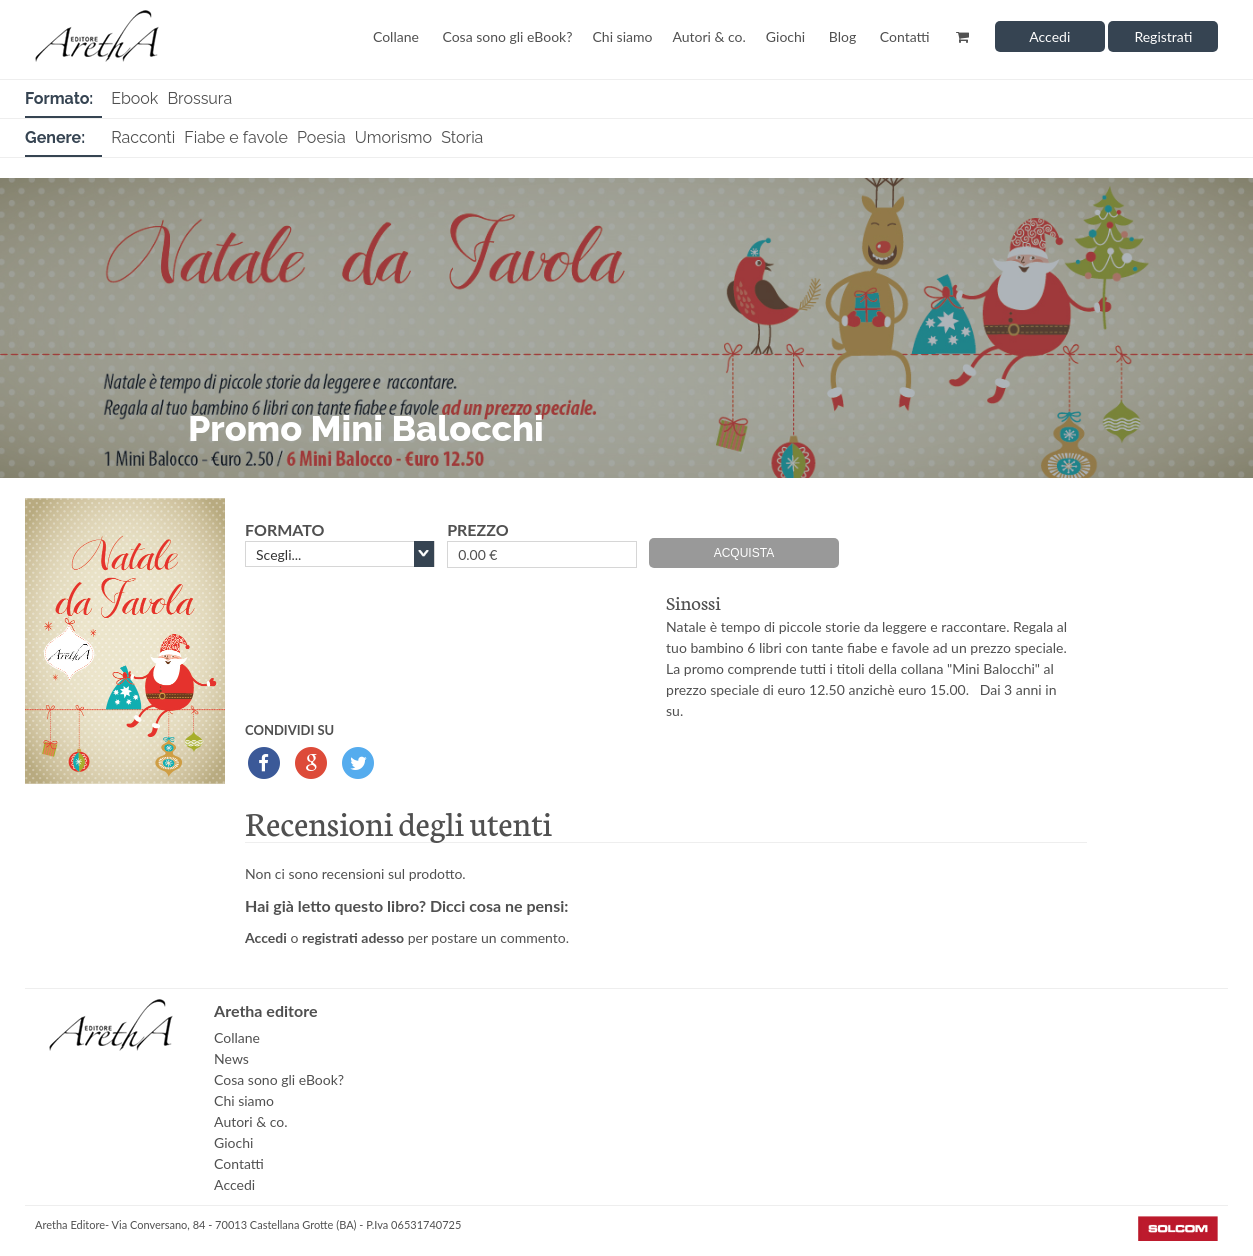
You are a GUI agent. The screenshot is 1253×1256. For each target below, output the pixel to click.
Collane (396, 36)
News (231, 1058)
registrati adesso (353, 937)
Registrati (1163, 36)
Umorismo (393, 137)
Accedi (1049, 36)
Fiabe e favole (236, 137)
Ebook (134, 98)
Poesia (321, 137)
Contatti (905, 36)
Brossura (199, 98)
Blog (842, 36)
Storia (462, 137)
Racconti (143, 137)
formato (284, 529)
